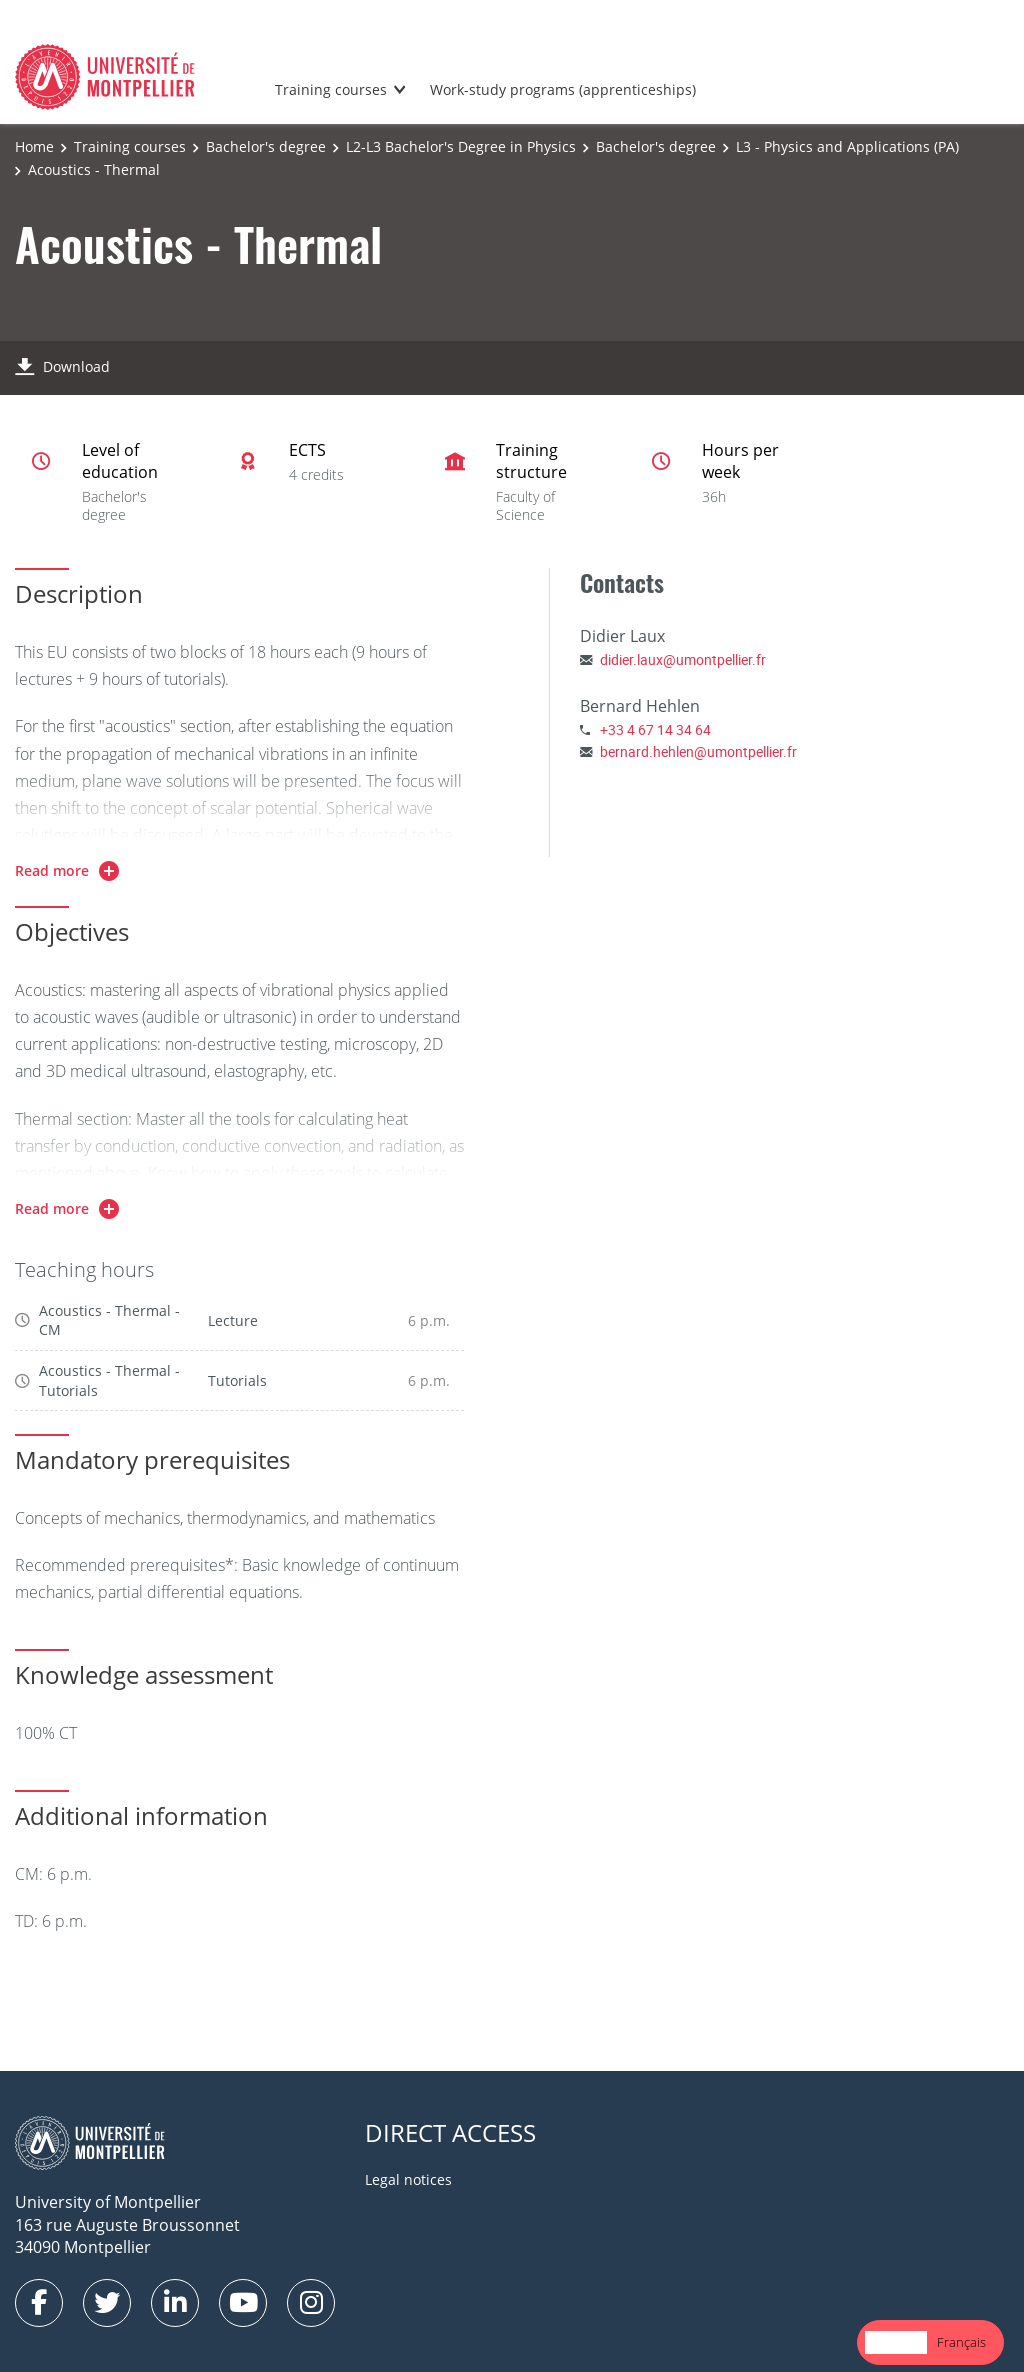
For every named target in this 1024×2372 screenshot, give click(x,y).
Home (34, 146)
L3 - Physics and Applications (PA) (847, 146)
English (896, 2342)
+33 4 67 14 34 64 (655, 729)
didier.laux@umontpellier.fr (683, 659)
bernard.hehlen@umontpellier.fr (698, 751)
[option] (961, 2342)
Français (961, 2342)
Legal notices (408, 2179)
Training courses (331, 89)
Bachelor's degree (266, 146)
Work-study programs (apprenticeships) (563, 89)
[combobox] (896, 2342)
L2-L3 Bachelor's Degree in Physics (461, 146)
